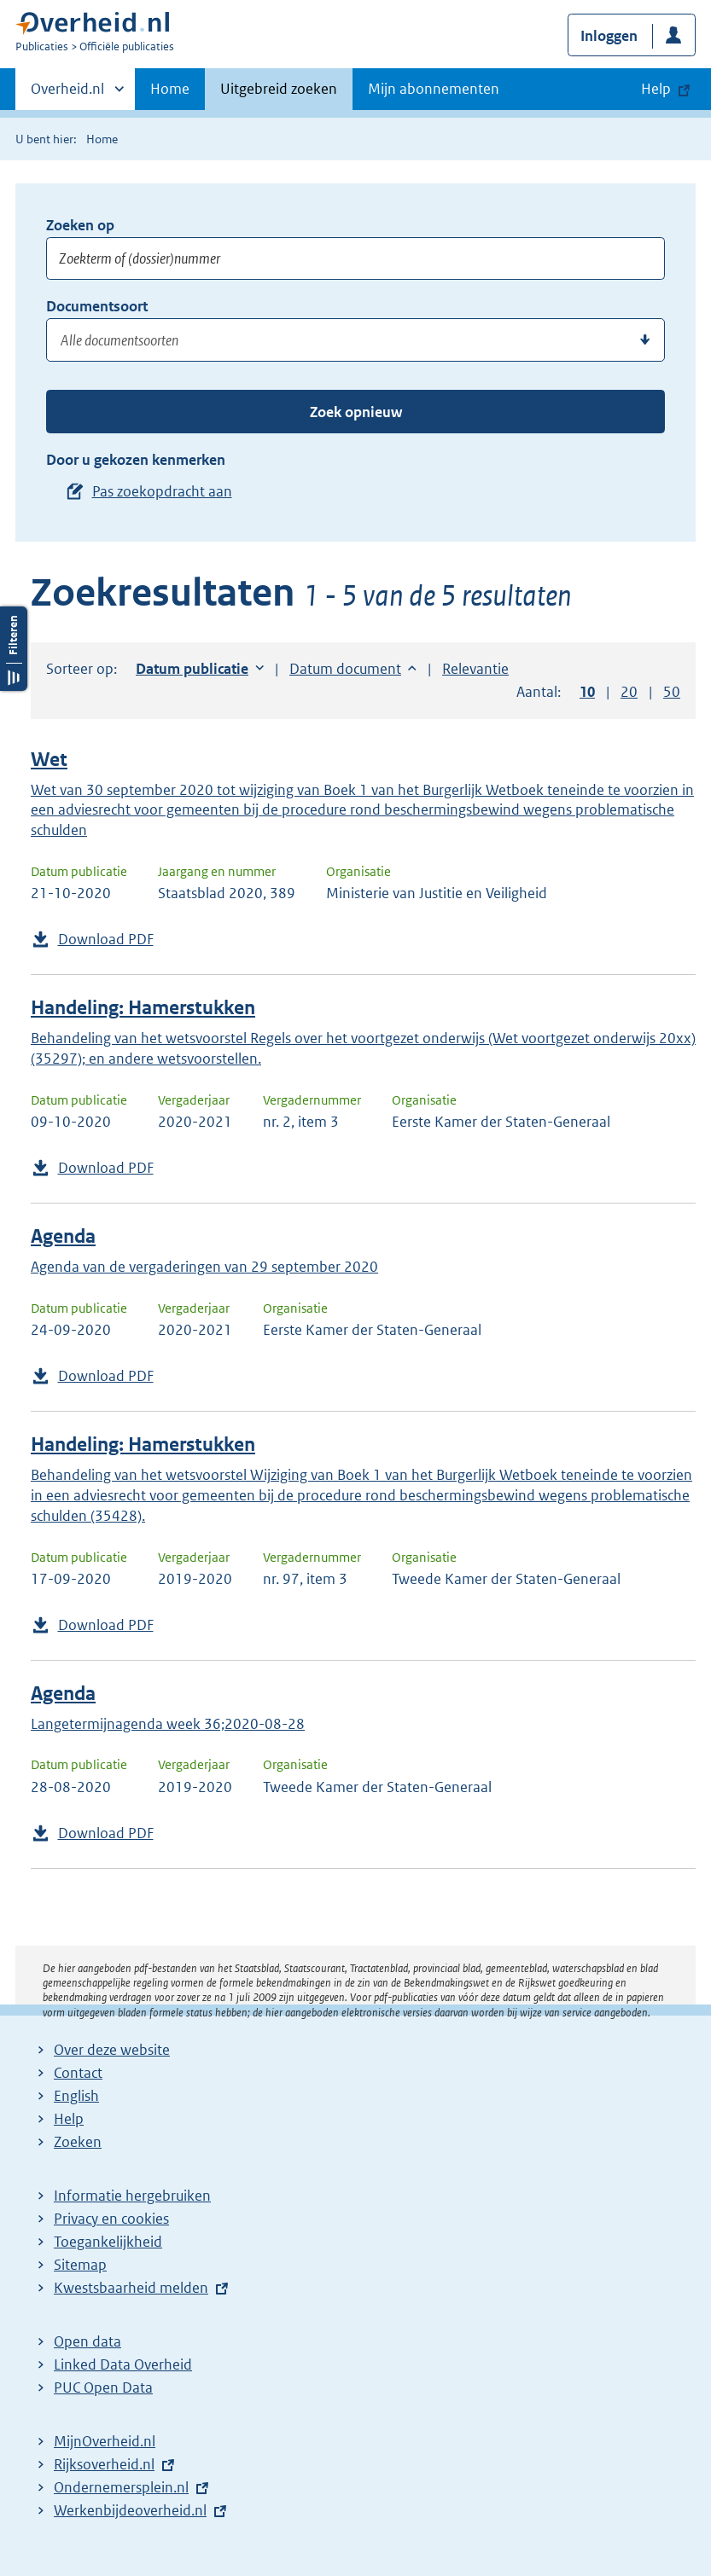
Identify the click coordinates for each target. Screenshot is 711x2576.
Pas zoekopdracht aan (162, 491)
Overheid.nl (67, 94)
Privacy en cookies (111, 2218)
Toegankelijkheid (108, 2241)
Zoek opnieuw (356, 412)
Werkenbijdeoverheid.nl (130, 2510)
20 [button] (629, 691)
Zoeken (78, 2141)
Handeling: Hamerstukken (143, 1007)
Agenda (63, 1236)
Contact (78, 2072)
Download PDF (106, 939)
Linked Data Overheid (123, 2364)
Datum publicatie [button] (192, 668)
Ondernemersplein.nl (121, 2487)
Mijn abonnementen (433, 88)
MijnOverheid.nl (104, 2441)
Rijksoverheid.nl (104, 2464)
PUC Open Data (103, 2387)
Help (69, 2118)
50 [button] (671, 691)
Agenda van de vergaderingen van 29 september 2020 (204, 1266)
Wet (49, 759)
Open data (87, 2341)
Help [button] (656, 88)
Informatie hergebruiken (132, 2195)
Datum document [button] (345, 668)
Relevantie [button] (475, 668)
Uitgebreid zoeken (278, 88)
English (76, 2095)
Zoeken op (80, 225)
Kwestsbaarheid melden (131, 2287)
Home (169, 88)
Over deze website (112, 2049)
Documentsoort (97, 306)
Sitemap (80, 2264)
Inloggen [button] (609, 35)
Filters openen (13, 648)
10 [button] (587, 691)
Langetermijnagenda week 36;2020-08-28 (168, 1723)
